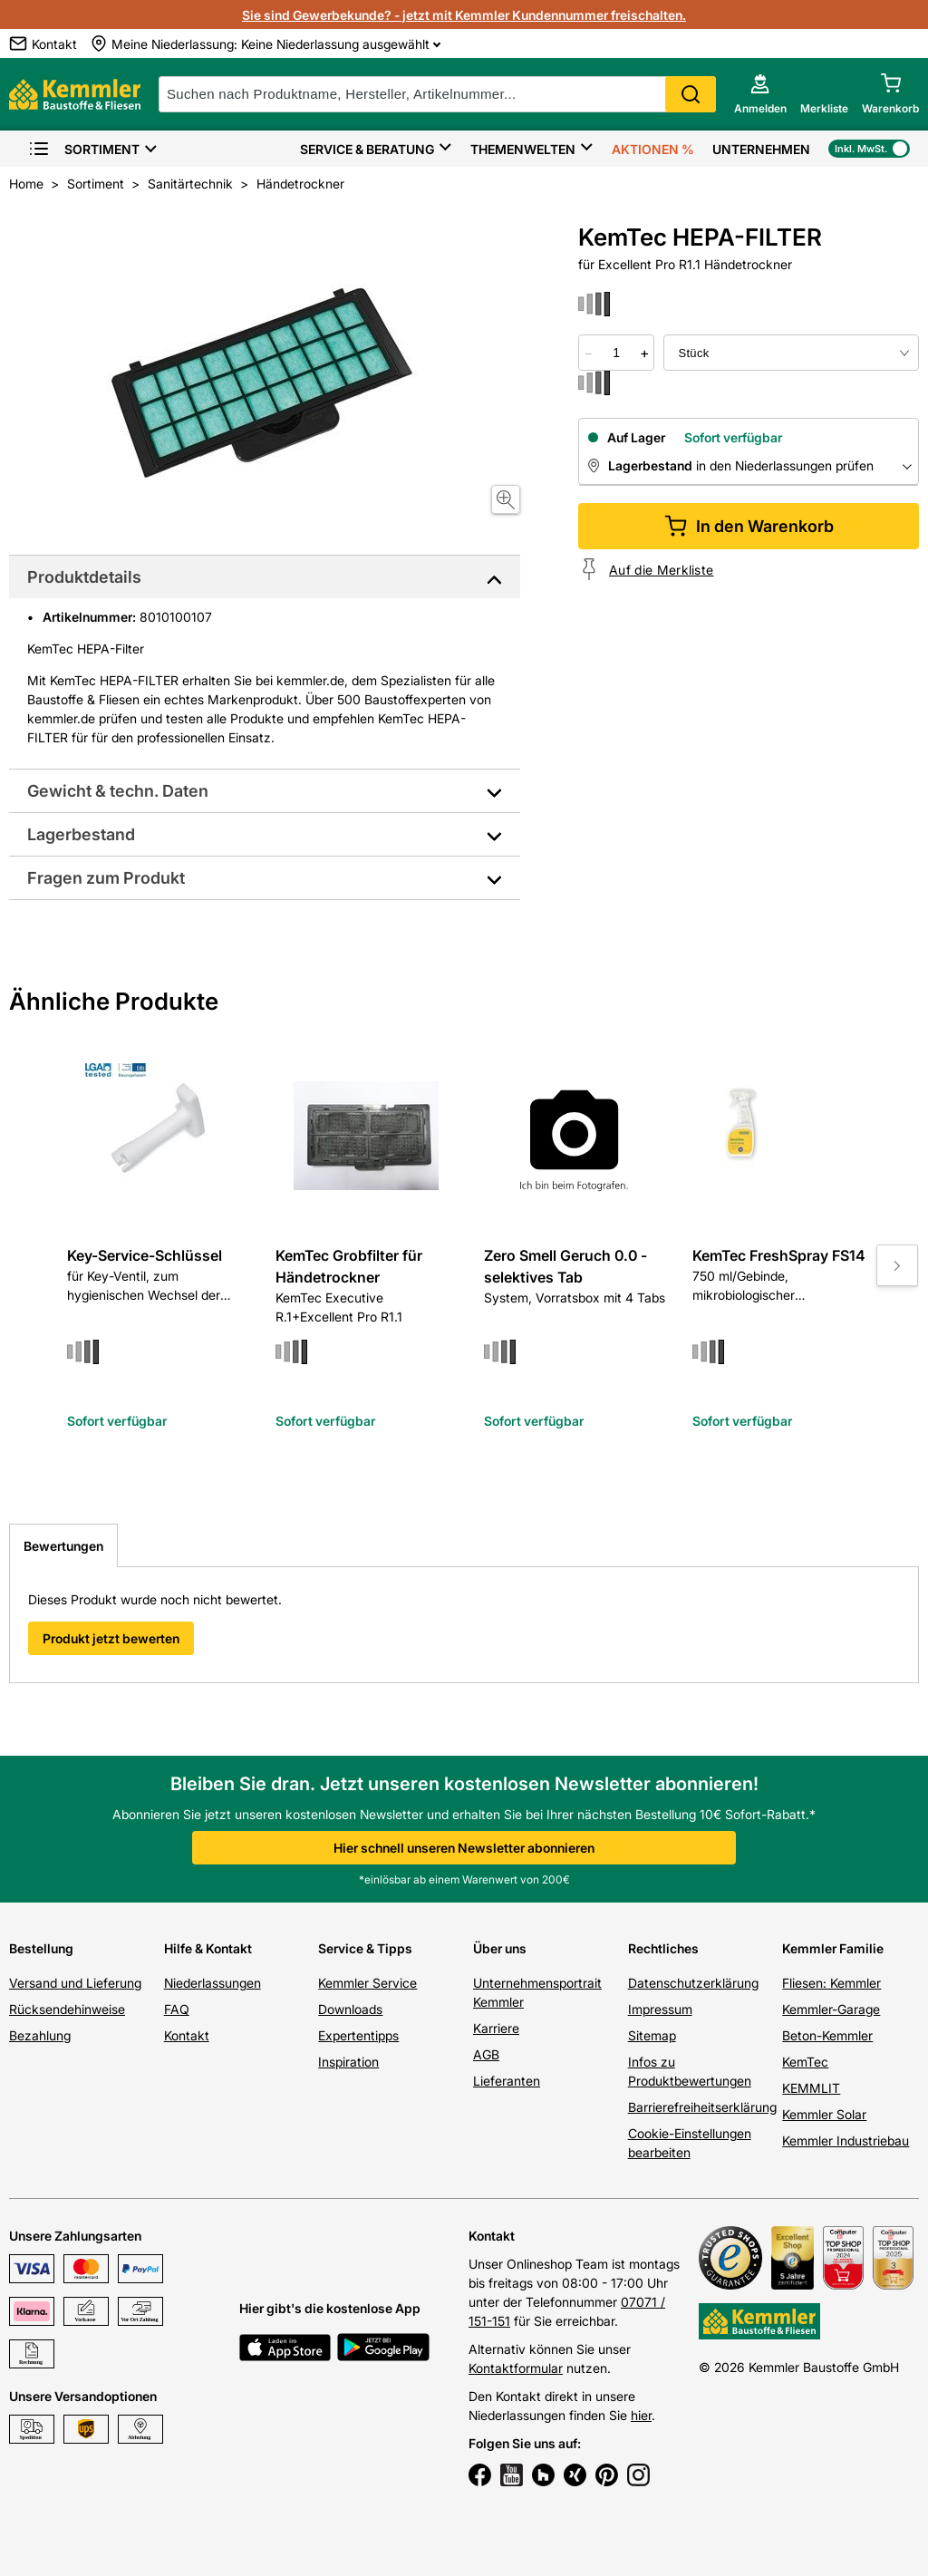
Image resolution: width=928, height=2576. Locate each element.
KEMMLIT (811, 2088)
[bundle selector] (791, 352)
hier (641, 2415)
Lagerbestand (81, 834)
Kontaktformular (516, 2368)
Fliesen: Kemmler (831, 1982)
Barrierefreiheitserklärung (702, 2107)
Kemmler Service (367, 1982)
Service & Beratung (367, 149)
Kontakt (186, 2035)
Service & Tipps (365, 1948)
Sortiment (84, 149)
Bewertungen (63, 1546)
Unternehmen (761, 149)
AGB (486, 2054)
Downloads (350, 2009)
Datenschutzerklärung (693, 1982)
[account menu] (760, 94)
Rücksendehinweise (67, 2009)
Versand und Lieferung (75, 1982)
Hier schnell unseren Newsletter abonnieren (464, 1847)
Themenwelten (522, 149)
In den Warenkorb (749, 526)
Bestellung (41, 1948)
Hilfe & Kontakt (208, 1948)
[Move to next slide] (897, 1265)
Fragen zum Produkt (106, 877)
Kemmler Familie (833, 1948)
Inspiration (348, 2061)
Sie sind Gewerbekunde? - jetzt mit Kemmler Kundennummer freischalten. (464, 15)
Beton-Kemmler (827, 2035)
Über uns (500, 1948)
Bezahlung (40, 2035)
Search (690, 94)
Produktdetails (84, 576)
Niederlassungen (212, 1982)
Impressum (660, 2009)
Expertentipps (358, 2035)
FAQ (176, 2009)
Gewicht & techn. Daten (117, 790)
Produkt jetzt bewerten (111, 1638)
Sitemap (652, 2035)
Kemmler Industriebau (845, 2140)
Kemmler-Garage (831, 2009)
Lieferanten (506, 2080)
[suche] (437, 94)
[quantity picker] (616, 352)
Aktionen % (653, 149)
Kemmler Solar (824, 2114)
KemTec (805, 2061)
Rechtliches (663, 1948)
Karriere (496, 2028)
